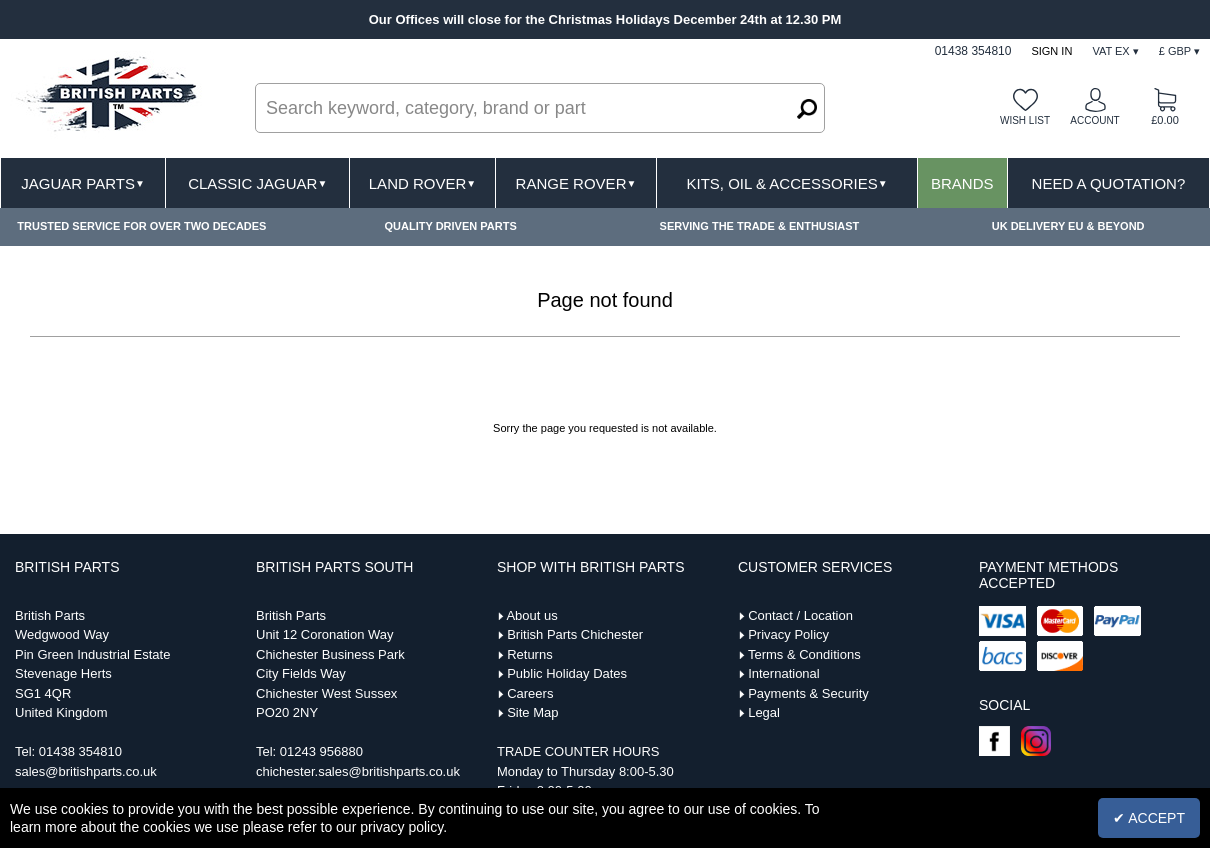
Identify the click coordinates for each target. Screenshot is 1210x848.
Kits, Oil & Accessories (787, 183)
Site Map (532, 712)
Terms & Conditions (804, 654)
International (784, 673)
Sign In (1051, 51)
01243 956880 (321, 751)
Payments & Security (808, 693)
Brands (962, 183)
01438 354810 (80, 751)
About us (531, 615)
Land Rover (422, 183)
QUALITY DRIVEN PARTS (451, 226)
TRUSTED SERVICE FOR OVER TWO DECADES (141, 226)
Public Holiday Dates (567, 673)
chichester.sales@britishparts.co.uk (358, 771)
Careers (530, 693)
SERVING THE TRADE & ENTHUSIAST (760, 226)
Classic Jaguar (257, 183)
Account (1094, 120)
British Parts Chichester (575, 634)
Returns (530, 654)
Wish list (1025, 120)
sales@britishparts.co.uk (86, 771)
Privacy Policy (788, 634)
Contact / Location (800, 615)
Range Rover (576, 183)
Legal (764, 712)
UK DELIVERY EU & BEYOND (1068, 226)
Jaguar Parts (83, 183)
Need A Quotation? (1109, 183)
